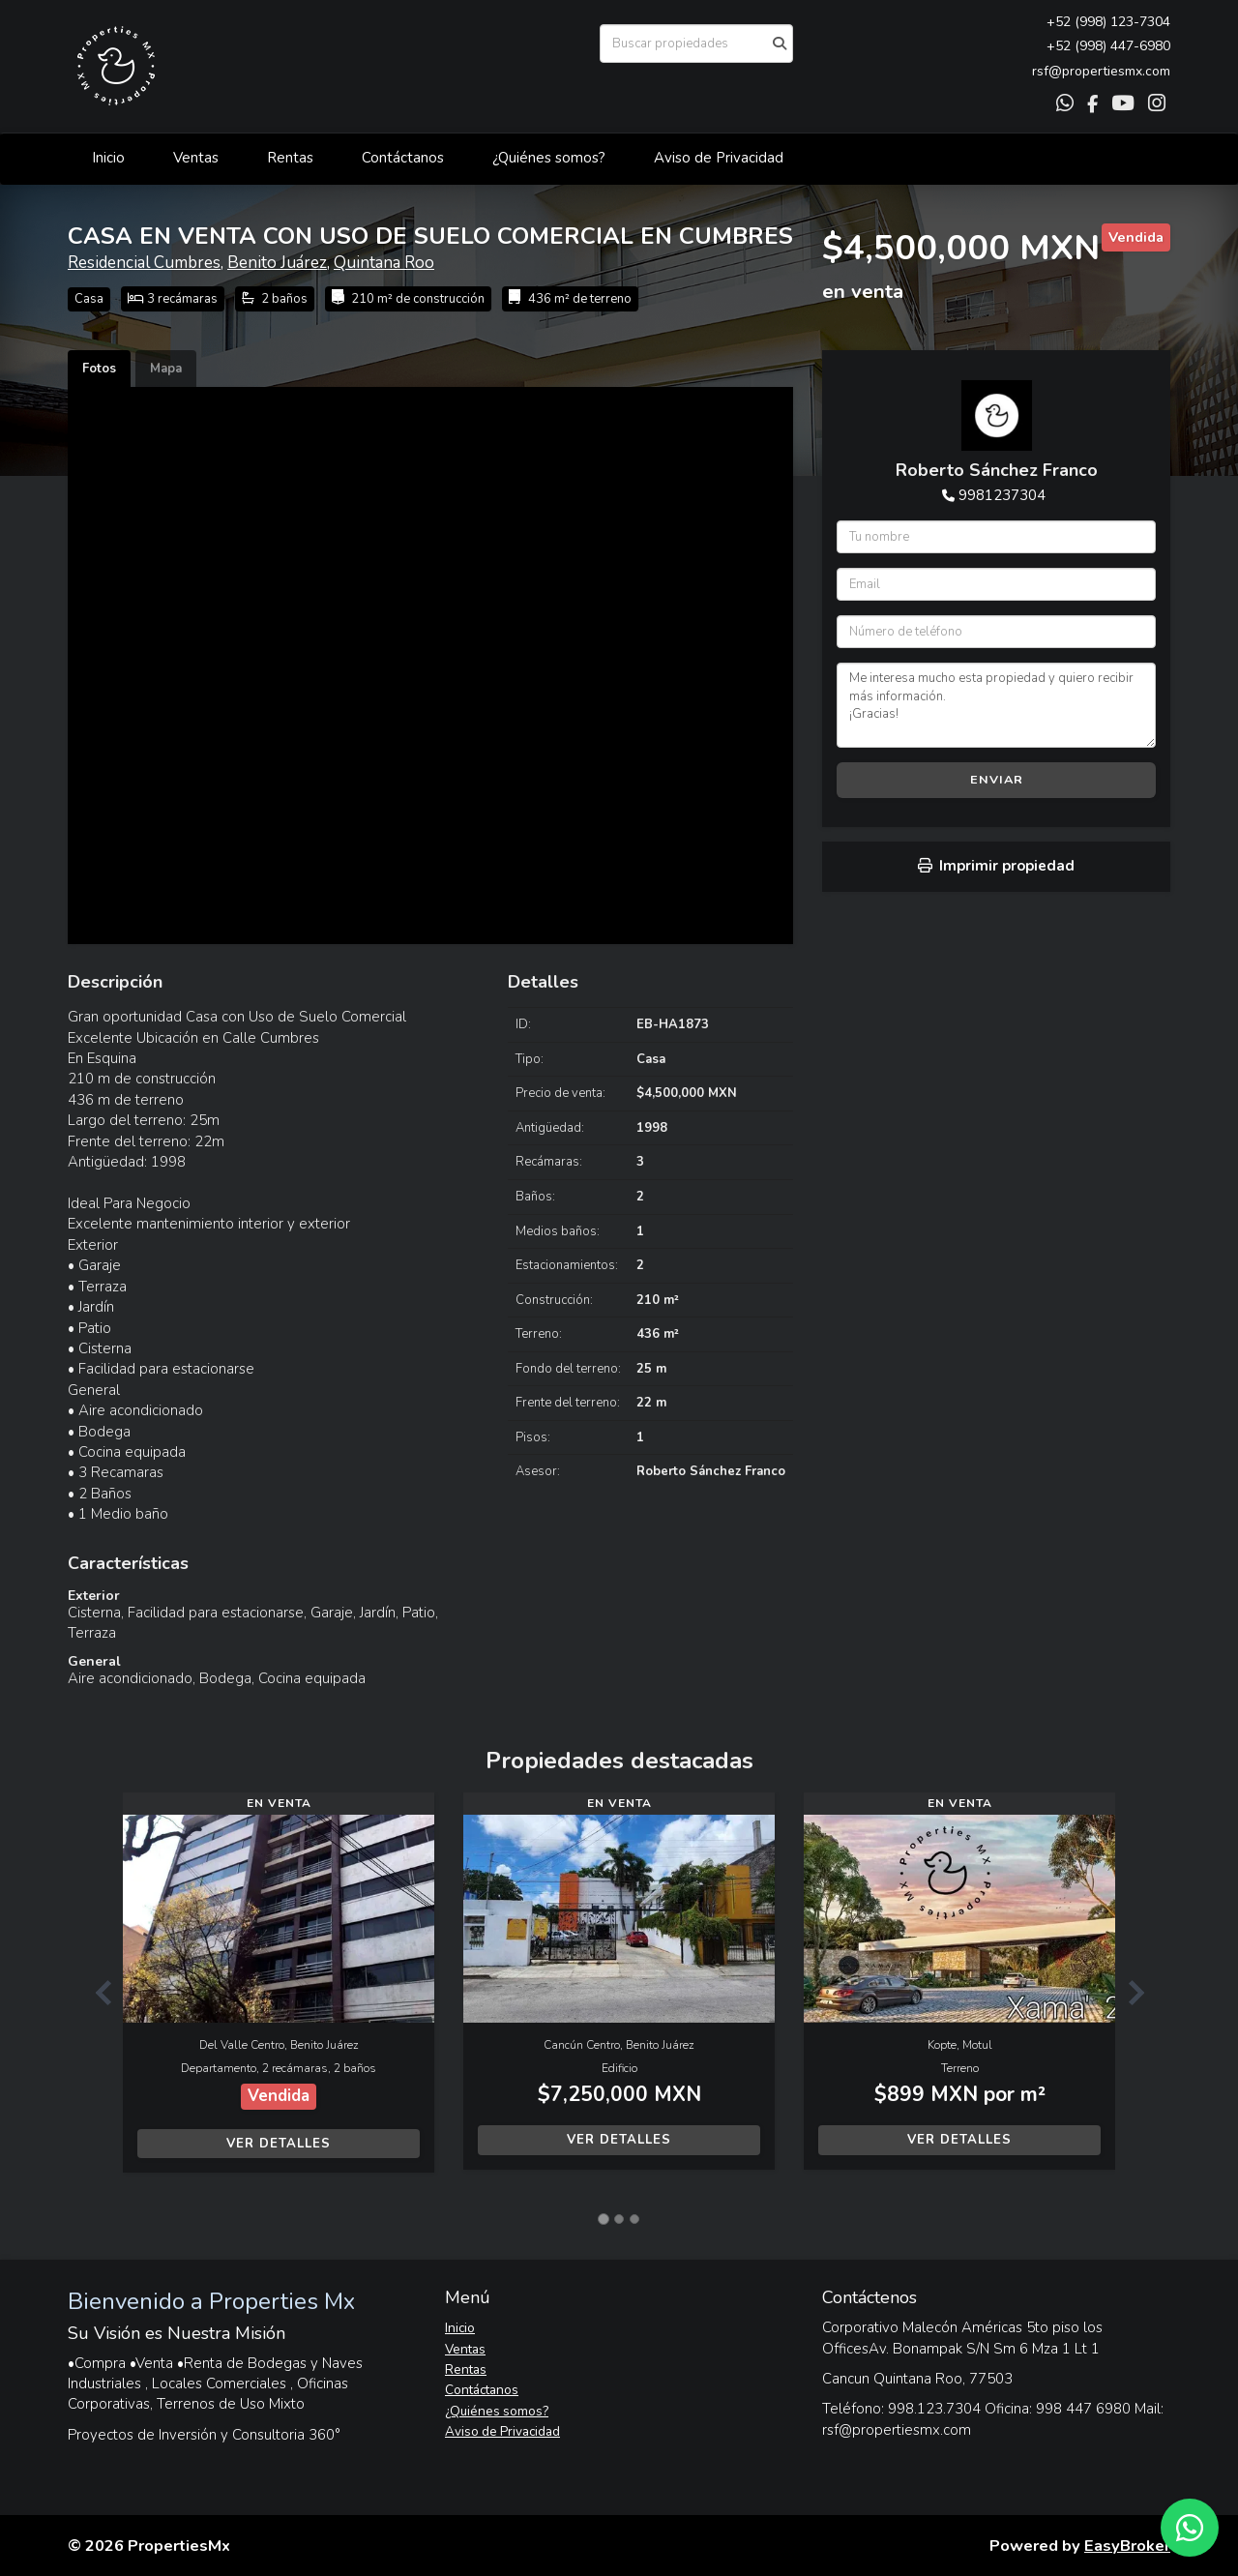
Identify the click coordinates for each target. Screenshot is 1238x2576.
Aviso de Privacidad (718, 157)
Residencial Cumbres (144, 263)
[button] (95, 1992)
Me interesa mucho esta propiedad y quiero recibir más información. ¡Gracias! (996, 705)
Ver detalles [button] (278, 2143)
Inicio (108, 157)
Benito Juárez (277, 263)
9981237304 (1002, 495)
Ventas (196, 157)
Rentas (290, 157)
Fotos (99, 368)
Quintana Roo (384, 263)
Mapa (166, 368)
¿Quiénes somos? (548, 157)
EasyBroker (1127, 2545)
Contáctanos (403, 157)
